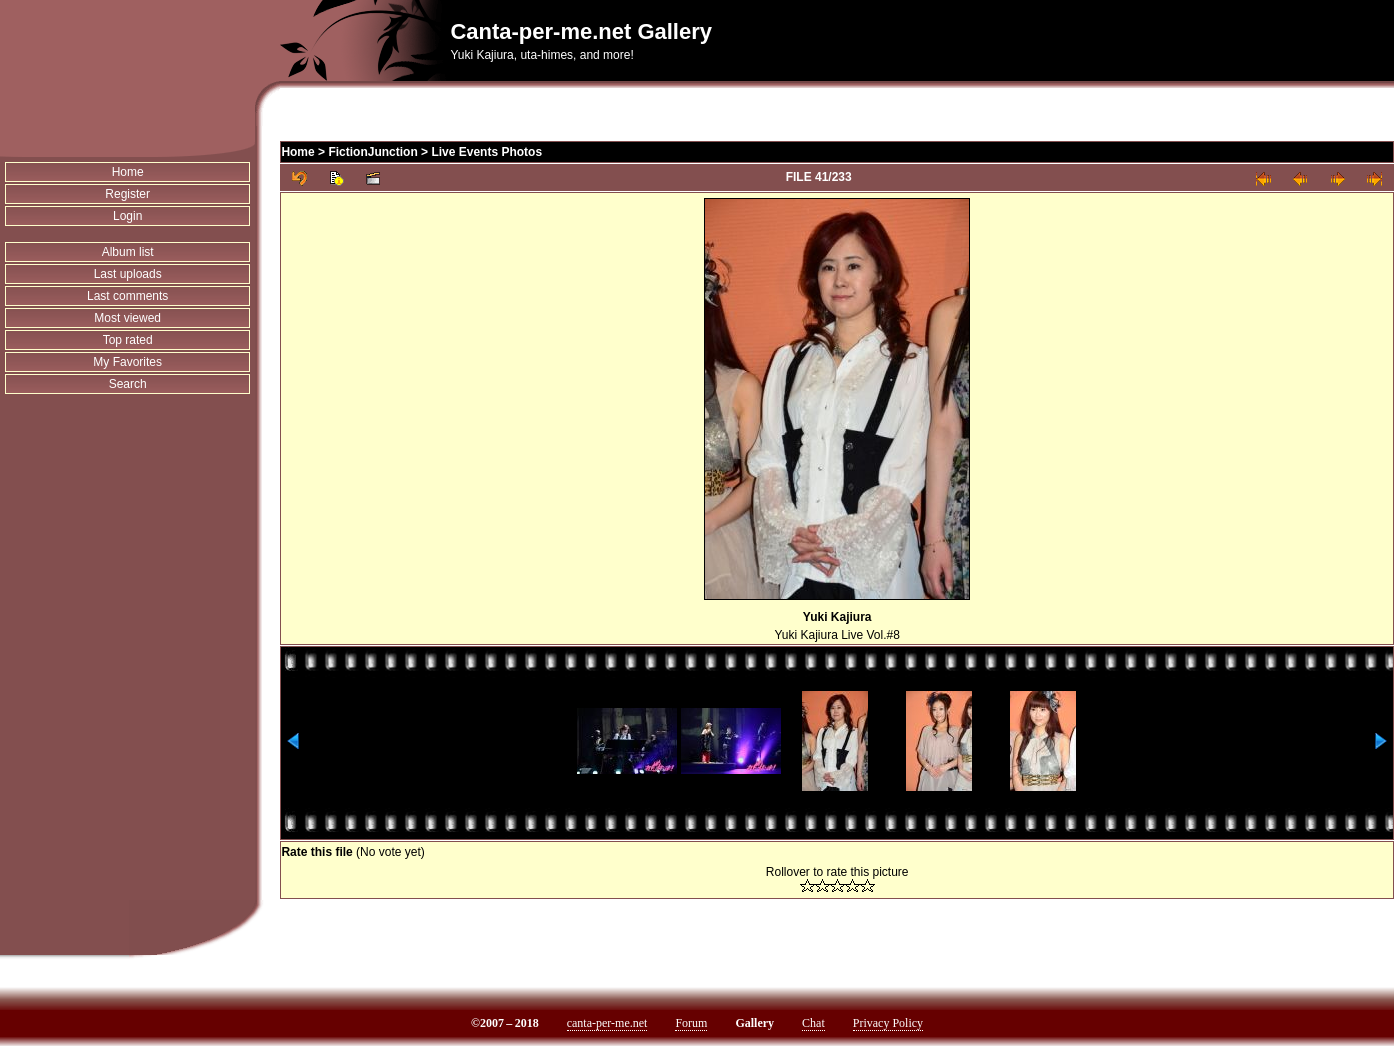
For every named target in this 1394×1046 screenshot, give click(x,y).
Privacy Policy (888, 1023)
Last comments (127, 296)
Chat (813, 1023)
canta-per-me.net (607, 1023)
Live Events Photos (486, 152)
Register (127, 194)
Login (127, 216)
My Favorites (127, 362)
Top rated (128, 340)
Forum (691, 1023)
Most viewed (127, 318)
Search (128, 384)
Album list (128, 252)
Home (128, 172)
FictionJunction (372, 152)
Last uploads (128, 274)
